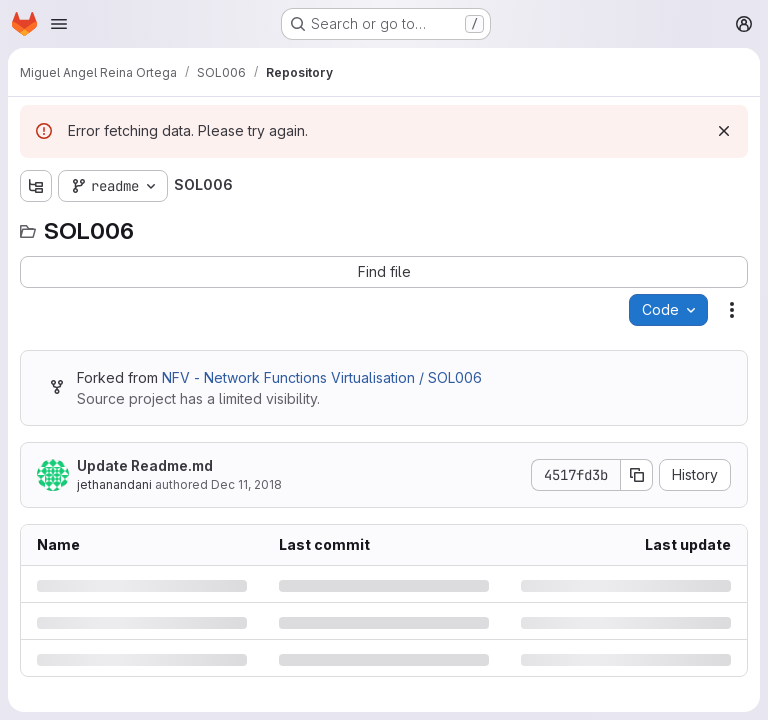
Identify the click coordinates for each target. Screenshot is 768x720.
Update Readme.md (145, 465)
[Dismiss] (724, 131)
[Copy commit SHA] (637, 475)
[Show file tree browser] (36, 186)
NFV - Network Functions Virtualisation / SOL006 (322, 377)
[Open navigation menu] (59, 24)
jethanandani (114, 484)
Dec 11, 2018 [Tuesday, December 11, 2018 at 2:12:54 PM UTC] (246, 484)
